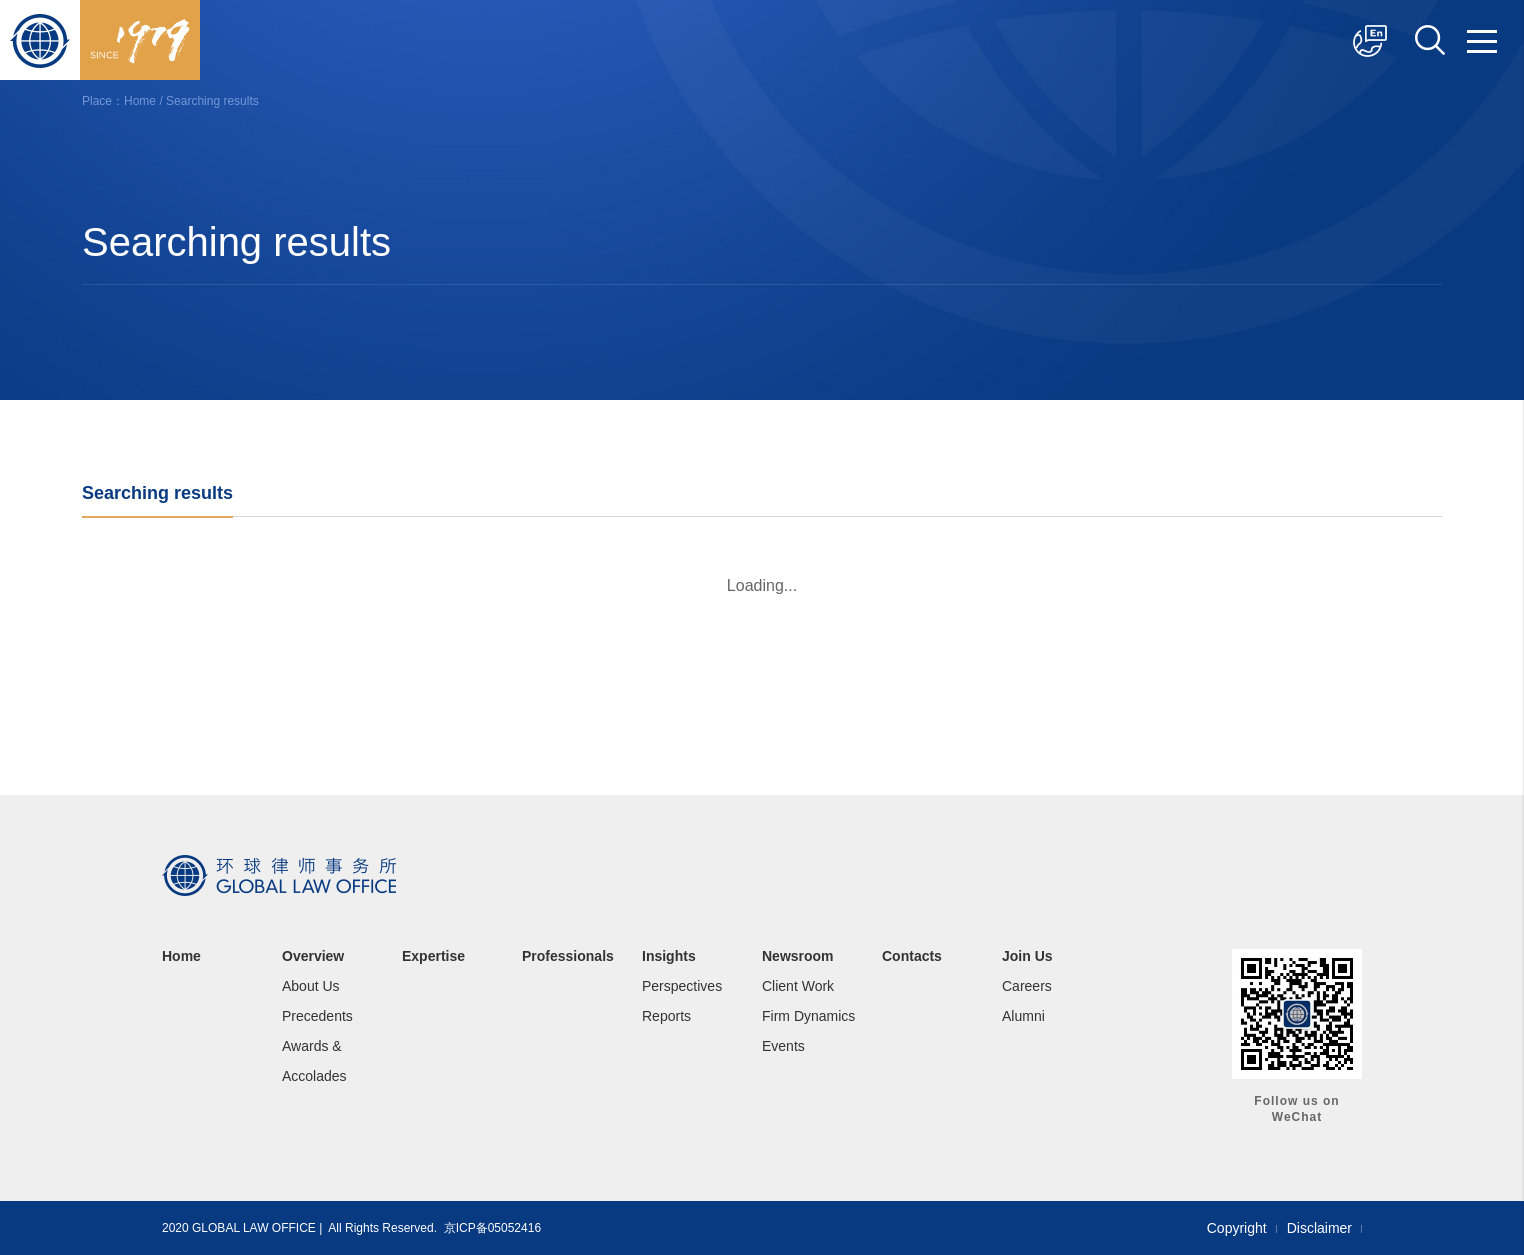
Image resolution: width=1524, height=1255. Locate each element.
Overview (313, 956)
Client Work (798, 986)
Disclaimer (1319, 1228)
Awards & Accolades (314, 1061)
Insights (669, 956)
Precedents (317, 1016)
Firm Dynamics (808, 1016)
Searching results (212, 101)
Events (783, 1046)
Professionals (568, 956)
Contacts (912, 956)
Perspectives (682, 986)
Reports (666, 1016)
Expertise (433, 956)
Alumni (1023, 1016)
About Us (311, 986)
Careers (1027, 986)
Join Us (1027, 956)
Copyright (1237, 1228)
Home (140, 101)
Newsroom (798, 956)
